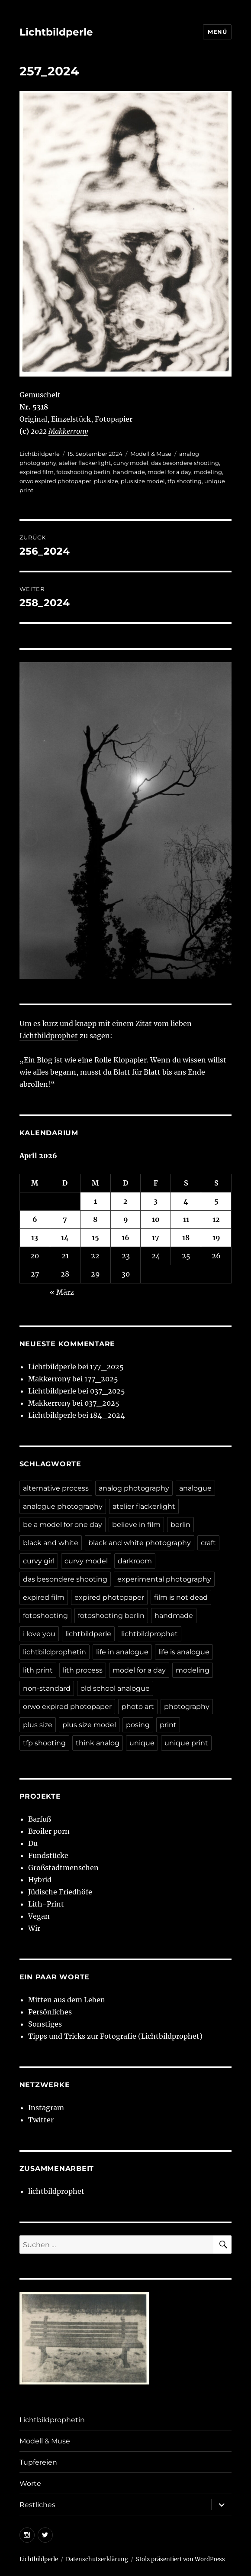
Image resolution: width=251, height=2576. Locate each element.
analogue (195, 1488)
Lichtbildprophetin (52, 2420)
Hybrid (39, 1879)
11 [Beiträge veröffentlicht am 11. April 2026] (186, 1219)
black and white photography (139, 1543)
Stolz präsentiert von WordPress (180, 2559)
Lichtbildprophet (48, 1035)
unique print (186, 1743)
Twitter (41, 2119)
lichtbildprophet (149, 1634)
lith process (83, 1670)
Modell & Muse (150, 453)
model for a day (169, 471)
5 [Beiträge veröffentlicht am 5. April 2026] (216, 1201)
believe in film (136, 1524)
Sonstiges (45, 2024)
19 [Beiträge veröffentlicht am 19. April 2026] (216, 1237)
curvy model (130, 462)
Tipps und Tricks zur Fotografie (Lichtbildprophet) (115, 2036)
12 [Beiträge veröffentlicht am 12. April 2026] (216, 1219)
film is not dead (181, 1597)
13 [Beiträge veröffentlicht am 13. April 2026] (34, 1237)
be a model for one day (62, 1524)
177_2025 (107, 1366)
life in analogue (122, 1652)
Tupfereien (38, 2462)
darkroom (135, 1561)
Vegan (39, 1916)
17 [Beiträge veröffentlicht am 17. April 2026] (155, 1237)
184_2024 (107, 1415)
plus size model (143, 481)
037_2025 (107, 1391)
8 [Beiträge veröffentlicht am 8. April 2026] (95, 1219)
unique (141, 1743)
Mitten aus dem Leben (66, 1999)
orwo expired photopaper (55, 481)
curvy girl (39, 1561)
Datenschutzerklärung (97, 2559)
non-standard (47, 1688)
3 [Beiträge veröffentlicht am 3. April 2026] (156, 1201)
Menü (217, 31)
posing (138, 1725)
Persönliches (50, 2012)
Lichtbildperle (56, 32)
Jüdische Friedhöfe (60, 1891)
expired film (36, 471)
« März (62, 1292)
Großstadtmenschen (63, 1867)
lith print (38, 1670)
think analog (97, 1743)
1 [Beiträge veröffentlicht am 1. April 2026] (95, 1201)
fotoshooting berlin (83, 471)
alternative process (56, 1488)
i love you (39, 1634)
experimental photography (164, 1579)
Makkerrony (68, 431)
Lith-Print (46, 1904)
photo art (138, 1706)
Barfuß (39, 1819)
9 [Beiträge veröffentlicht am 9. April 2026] (125, 1219)
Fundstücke (48, 1855)
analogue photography (63, 1506)
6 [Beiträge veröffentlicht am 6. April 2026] (34, 1219)
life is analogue (183, 1652)
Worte (30, 2483)
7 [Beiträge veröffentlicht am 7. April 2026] (65, 1219)
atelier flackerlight (85, 462)
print (168, 1725)
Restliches (37, 2505)
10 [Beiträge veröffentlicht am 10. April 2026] (156, 1219)
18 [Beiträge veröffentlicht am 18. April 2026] (186, 1237)
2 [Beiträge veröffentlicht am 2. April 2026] (125, 1201)
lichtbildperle (88, 1634)
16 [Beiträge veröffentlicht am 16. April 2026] (125, 1237)
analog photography (134, 1488)
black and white (50, 1543)
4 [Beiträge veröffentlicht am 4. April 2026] (185, 1201)
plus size (106, 481)
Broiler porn (49, 1831)
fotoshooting (45, 1615)
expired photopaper (109, 1597)
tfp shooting (184, 481)
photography (186, 1706)
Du (33, 1843)
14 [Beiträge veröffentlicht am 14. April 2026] (65, 1237)
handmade (129, 471)
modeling (208, 471)
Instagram (46, 2107)
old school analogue (115, 1688)
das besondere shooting (185, 462)
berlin (180, 1524)
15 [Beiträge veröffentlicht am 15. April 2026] (95, 1237)
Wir (34, 1928)
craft (208, 1543)
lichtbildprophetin (54, 1652)
